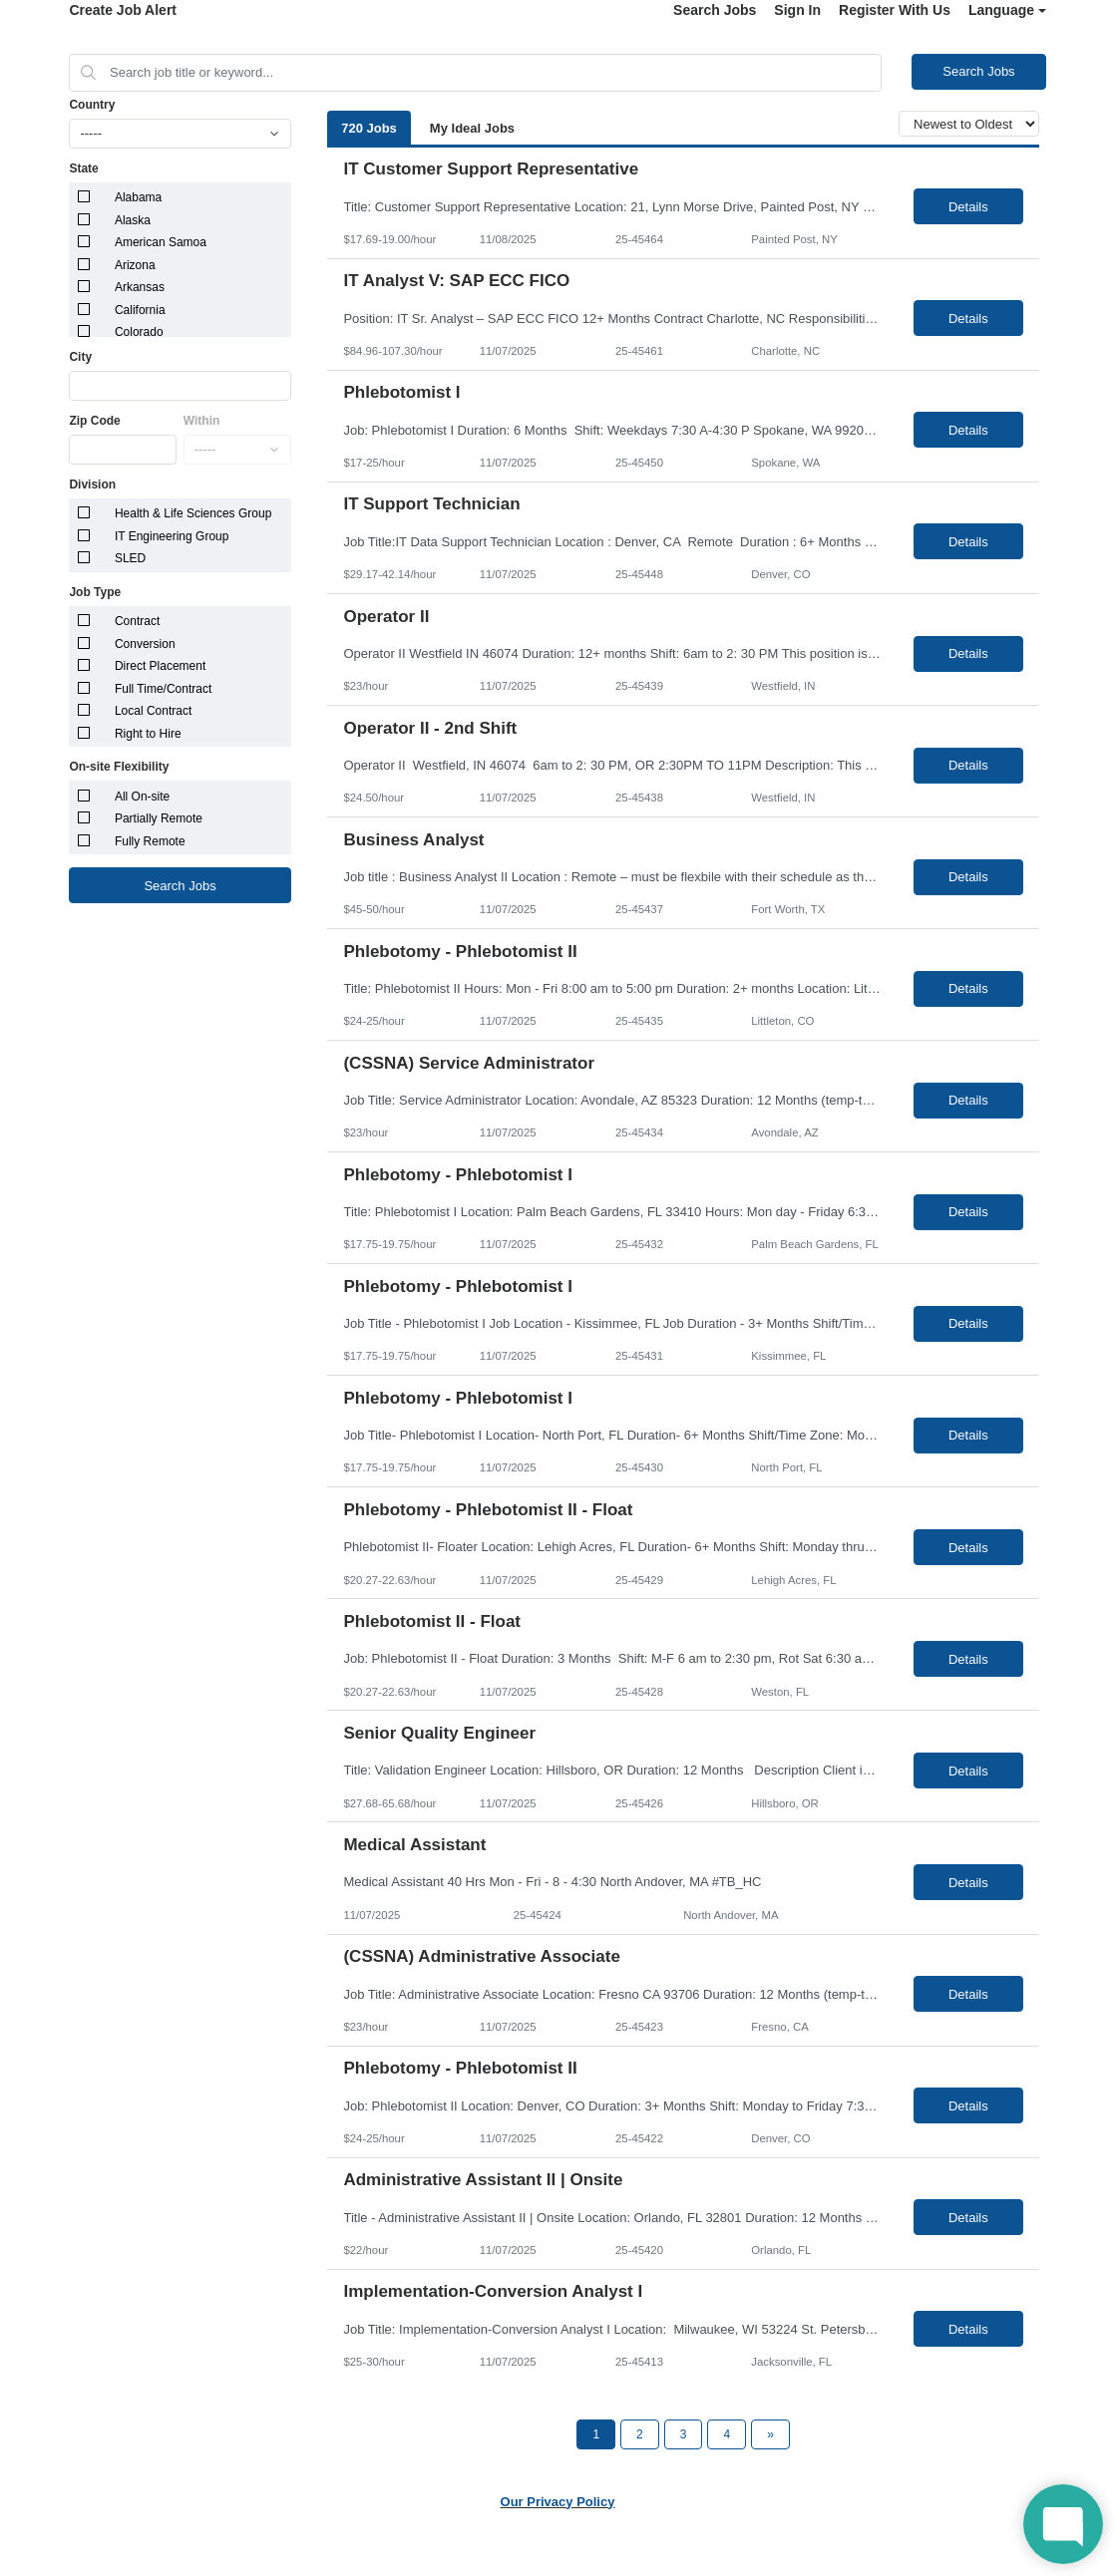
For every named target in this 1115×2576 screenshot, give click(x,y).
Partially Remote (158, 818)
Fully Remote (150, 841)
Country (92, 105)
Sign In (797, 10)
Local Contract (153, 711)
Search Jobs (714, 10)
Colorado (139, 332)
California (140, 310)
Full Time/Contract (163, 689)
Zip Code (94, 421)
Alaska (133, 220)
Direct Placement (160, 666)
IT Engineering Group (172, 536)
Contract (137, 621)
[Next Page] (770, 2434)
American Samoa (160, 242)
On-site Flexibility (119, 767)
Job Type (95, 592)
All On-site (142, 797)
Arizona (135, 265)
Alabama (138, 197)
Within (202, 421)
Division (92, 484)
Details (968, 206)
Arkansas (140, 287)
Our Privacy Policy (558, 2501)
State (83, 168)
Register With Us (894, 10)
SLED (130, 558)
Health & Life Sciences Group (193, 513)
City (80, 357)
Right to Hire (148, 734)
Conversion (145, 644)
